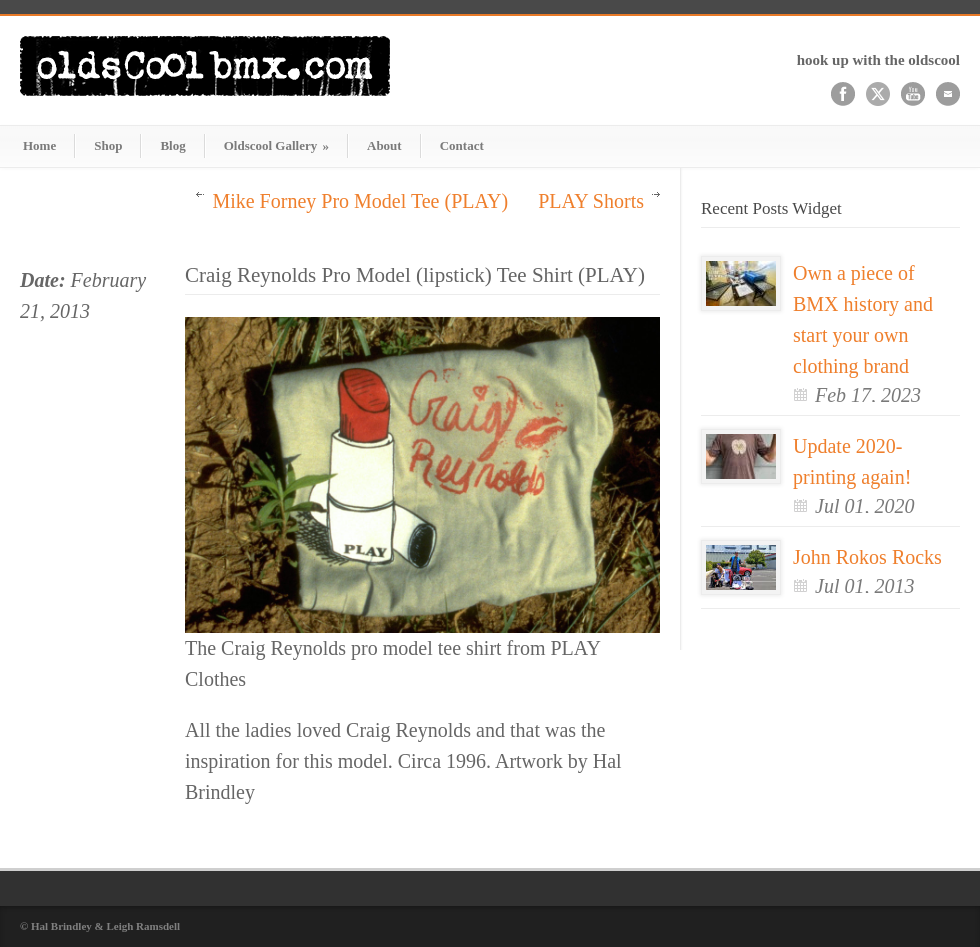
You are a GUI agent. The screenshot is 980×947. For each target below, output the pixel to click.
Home (39, 145)
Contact (462, 145)
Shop (108, 145)
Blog (172, 145)
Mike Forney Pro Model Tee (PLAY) (360, 201)
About (384, 145)
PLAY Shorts (591, 201)
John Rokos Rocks (867, 557)
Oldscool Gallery (276, 145)
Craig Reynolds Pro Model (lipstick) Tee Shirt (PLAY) (415, 275)
